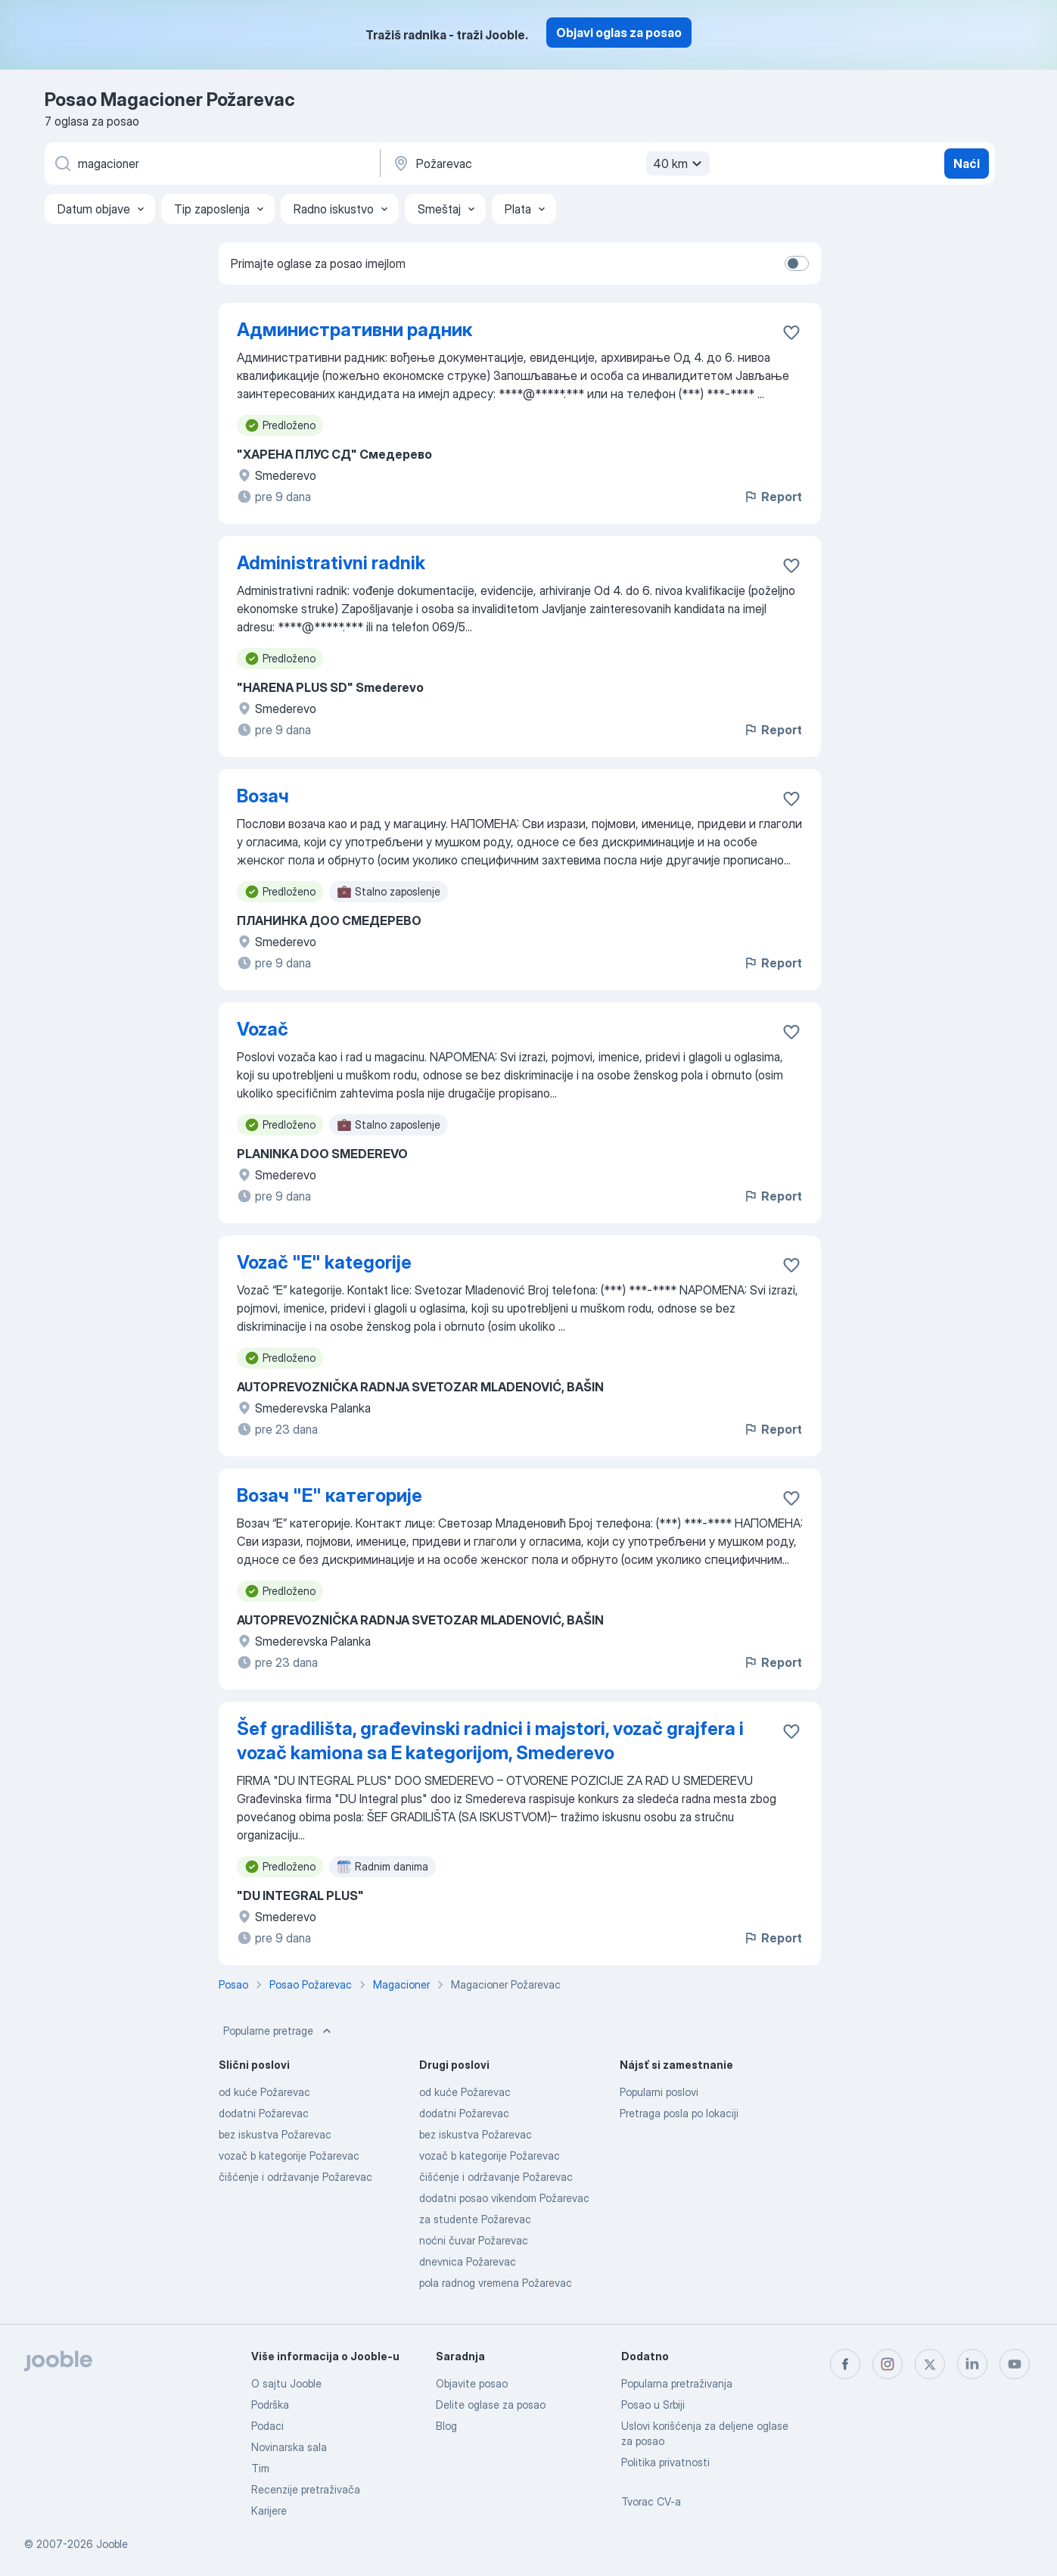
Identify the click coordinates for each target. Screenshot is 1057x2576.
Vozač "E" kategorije (324, 1262)
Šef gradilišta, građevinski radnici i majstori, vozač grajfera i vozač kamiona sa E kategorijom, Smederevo (490, 1741)
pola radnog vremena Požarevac (495, 2282)
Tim (260, 2468)
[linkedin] (972, 2364)
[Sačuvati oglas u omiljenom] (791, 332)
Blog (446, 2425)
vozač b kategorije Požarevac (289, 2155)
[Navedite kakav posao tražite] (211, 163)
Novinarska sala (289, 2447)
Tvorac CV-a (651, 2501)
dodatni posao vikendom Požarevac (504, 2197)
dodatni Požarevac (264, 2113)
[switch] (797, 263)
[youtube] (1014, 2364)
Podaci (267, 2425)
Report (772, 496)
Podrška (270, 2404)
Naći (966, 163)
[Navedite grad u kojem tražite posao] (549, 163)
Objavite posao (472, 2383)
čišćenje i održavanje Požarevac (295, 2176)
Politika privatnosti (665, 2462)
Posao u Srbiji (653, 2404)
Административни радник (354, 330)
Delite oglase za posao (491, 2404)
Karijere (269, 2510)
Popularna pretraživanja (676, 2383)
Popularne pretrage (278, 2031)
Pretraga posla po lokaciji (679, 2113)
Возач (263, 796)
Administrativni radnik (331, 563)
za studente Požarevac (475, 2219)
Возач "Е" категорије (329, 1495)
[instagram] (887, 2364)
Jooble (112, 2543)
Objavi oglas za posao (619, 32)
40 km (679, 163)
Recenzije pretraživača (305, 2489)
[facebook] (845, 2364)
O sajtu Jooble (286, 2383)
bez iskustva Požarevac (275, 2134)
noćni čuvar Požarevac (473, 2240)
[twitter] (930, 2364)
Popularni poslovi (659, 2091)
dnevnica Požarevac (467, 2261)
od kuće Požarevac (264, 2091)
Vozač (262, 1029)
